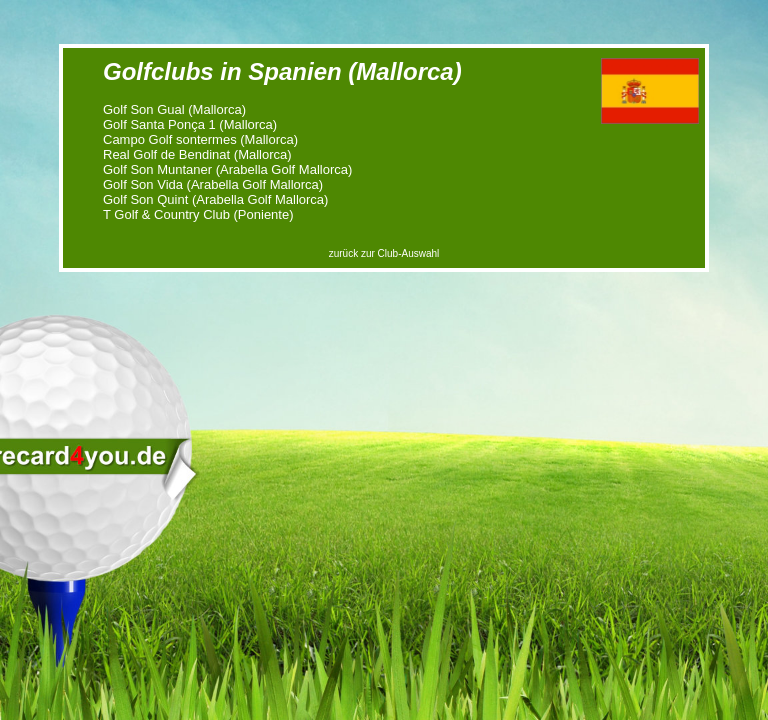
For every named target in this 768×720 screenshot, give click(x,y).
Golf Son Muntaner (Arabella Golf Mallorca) (227, 169)
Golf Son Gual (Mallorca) (174, 109)
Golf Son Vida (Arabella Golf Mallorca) (213, 184)
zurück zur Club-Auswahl (384, 253)
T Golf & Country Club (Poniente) (198, 214)
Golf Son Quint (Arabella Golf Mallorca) (215, 199)
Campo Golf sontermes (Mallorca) (200, 139)
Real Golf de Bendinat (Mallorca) (197, 154)
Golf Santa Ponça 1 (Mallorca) (190, 124)
